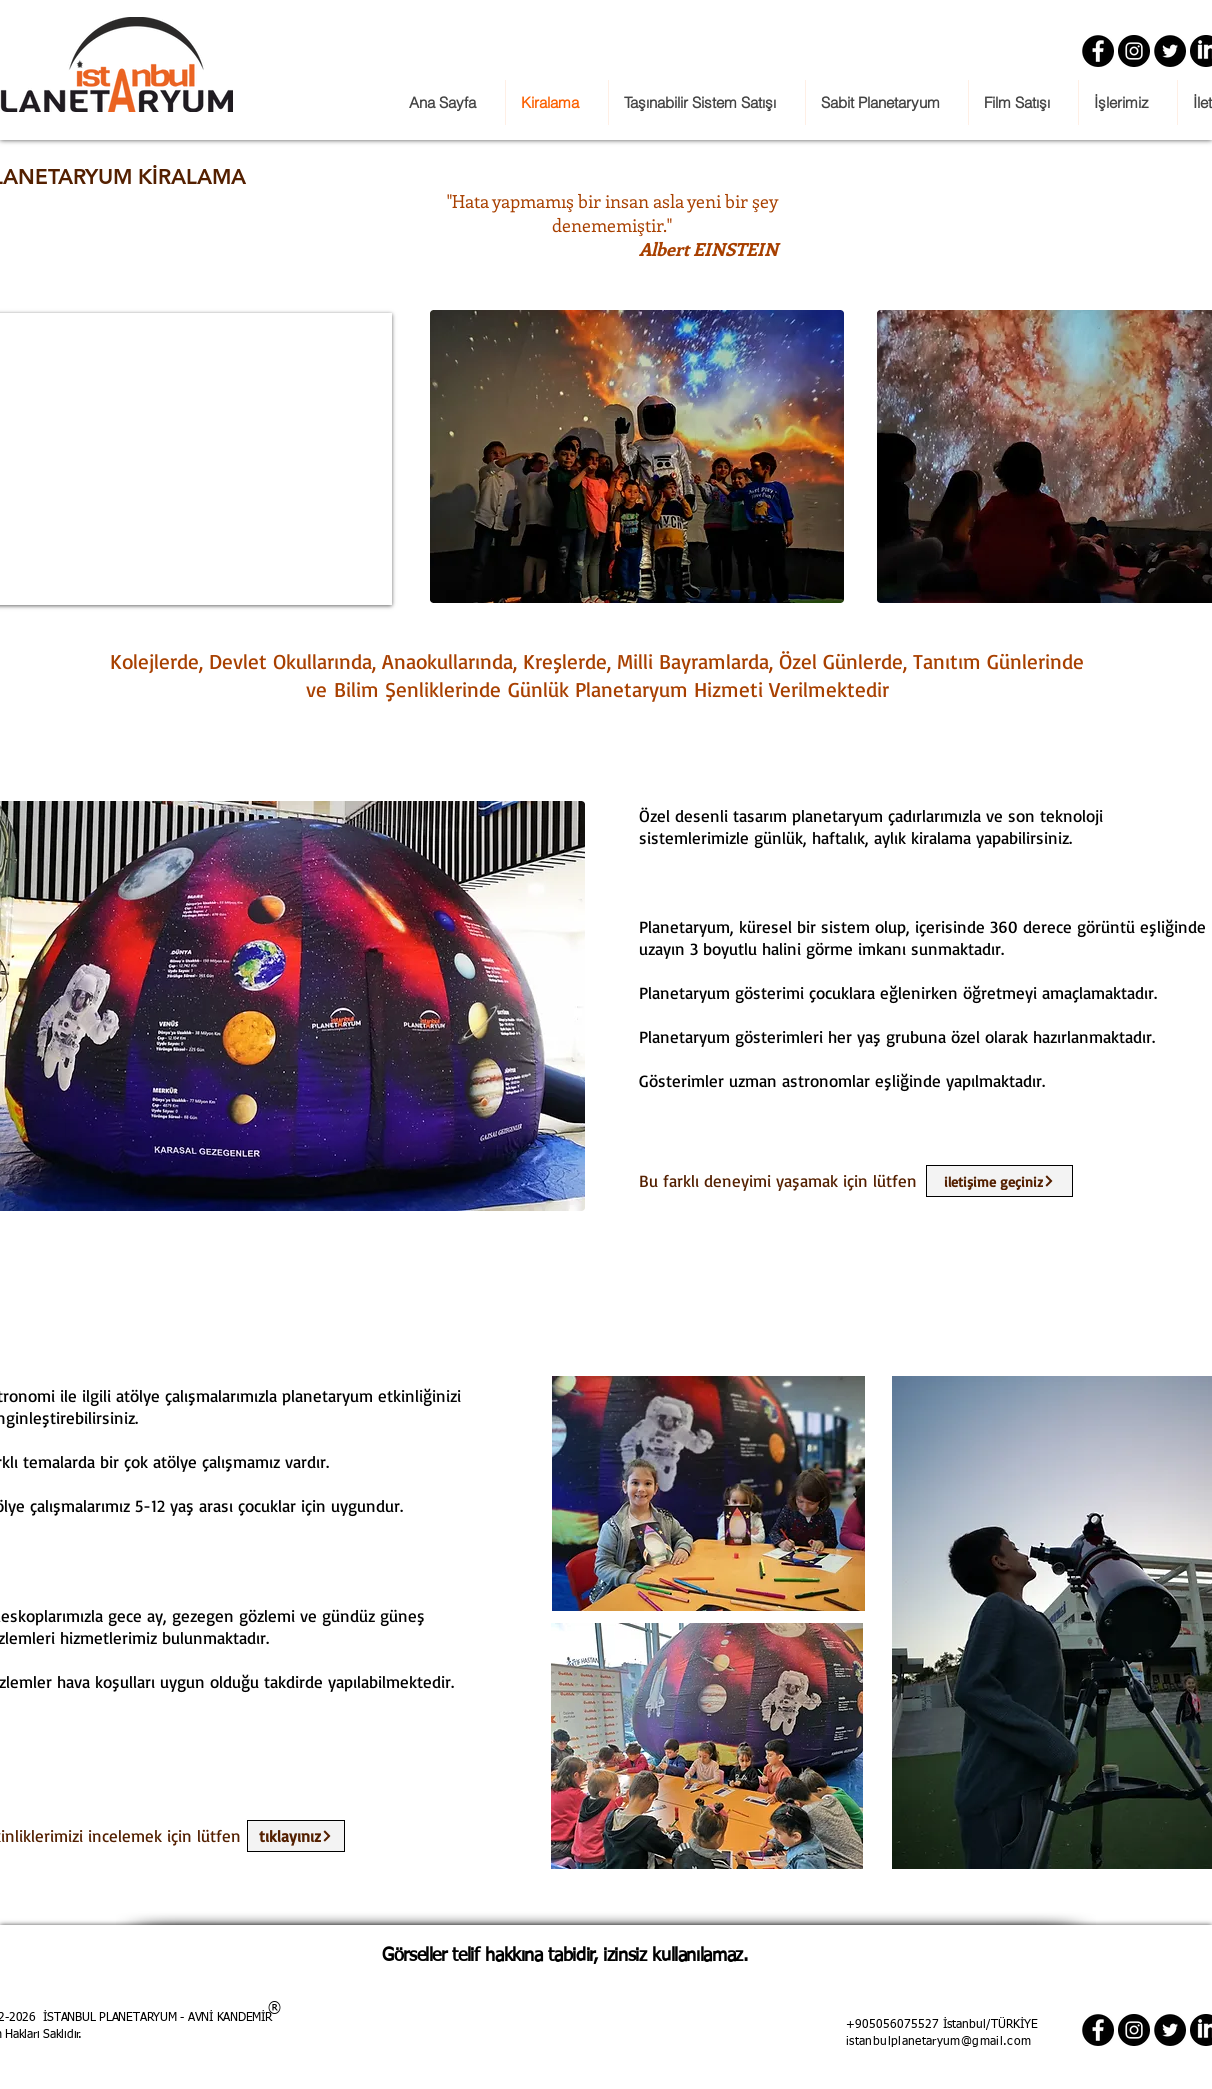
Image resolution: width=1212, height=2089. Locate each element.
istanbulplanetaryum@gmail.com (938, 2042)
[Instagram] (1134, 51)
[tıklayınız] (296, 1836)
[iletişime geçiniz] (999, 1181)
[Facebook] (1098, 51)
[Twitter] (1170, 51)
